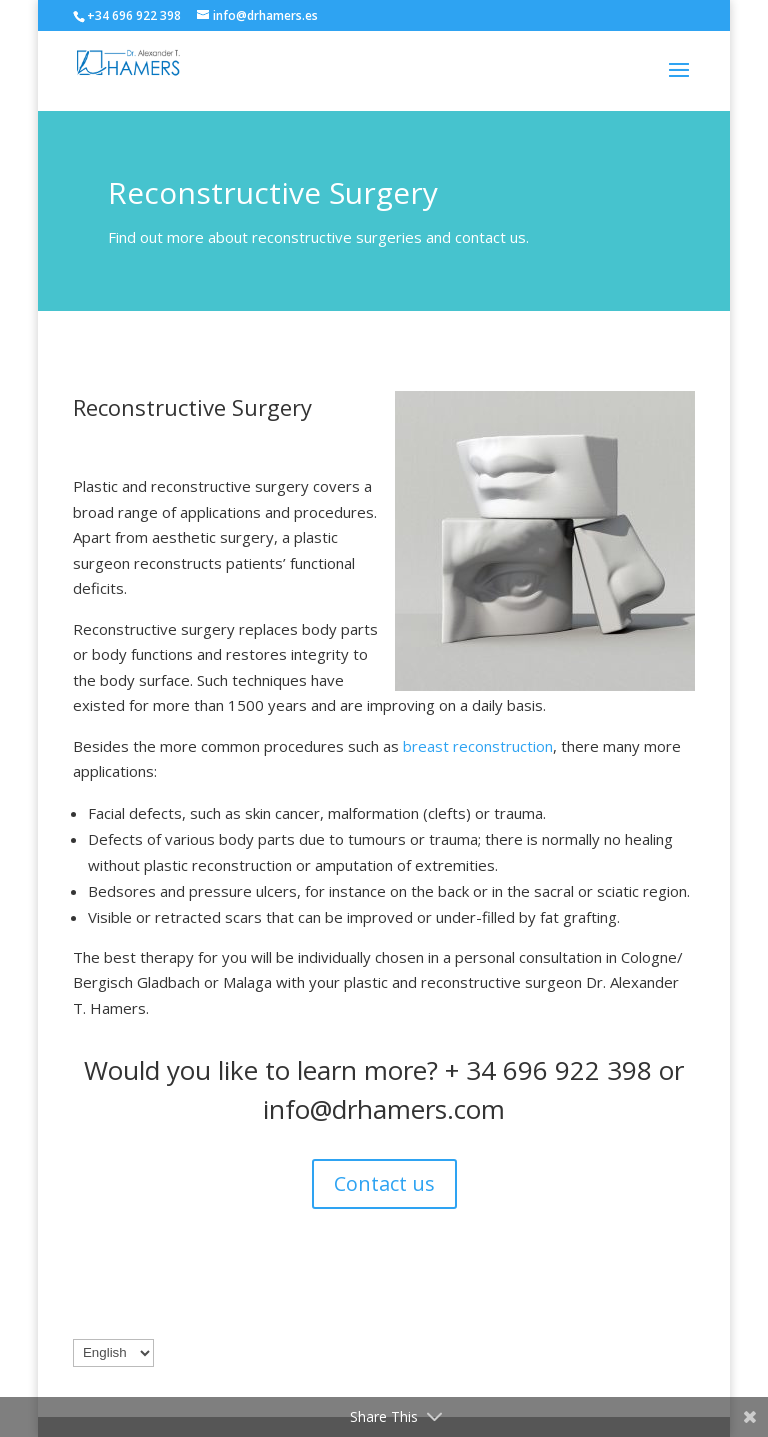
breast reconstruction (478, 746)
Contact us (384, 1183)
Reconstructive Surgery (192, 407)
